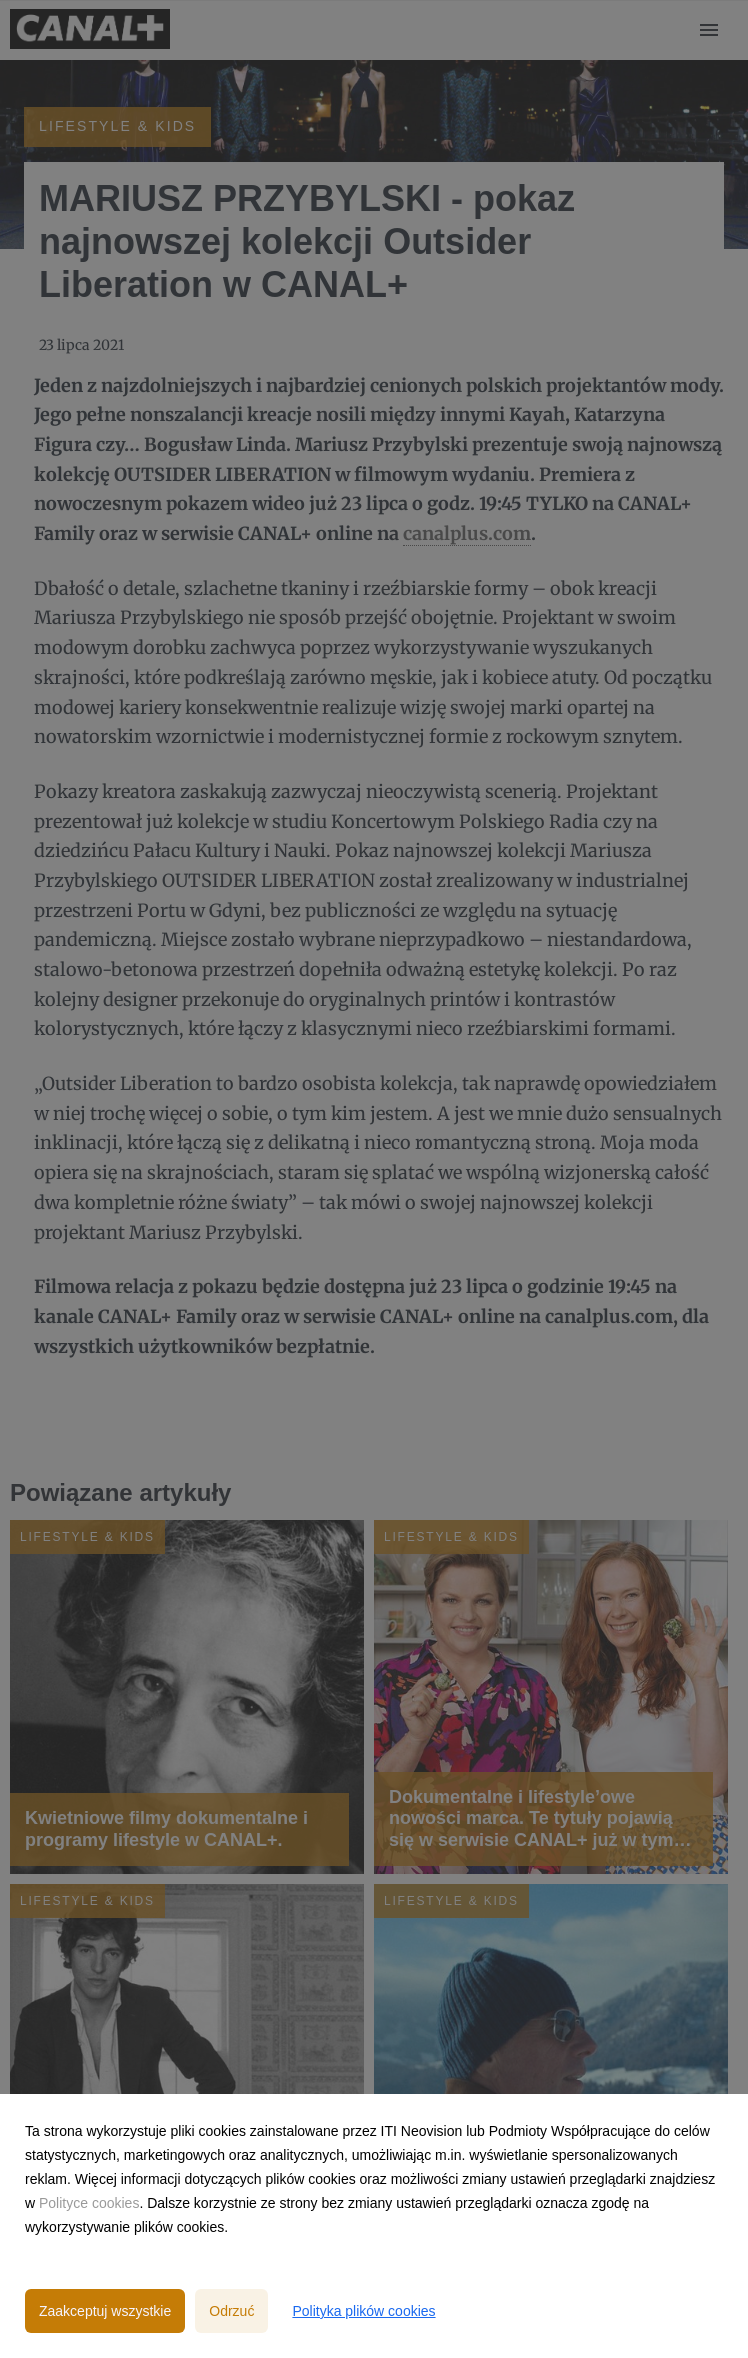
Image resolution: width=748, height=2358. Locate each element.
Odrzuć (231, 2311)
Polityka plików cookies (363, 2311)
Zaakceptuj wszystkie (105, 2311)
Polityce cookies (89, 2203)
